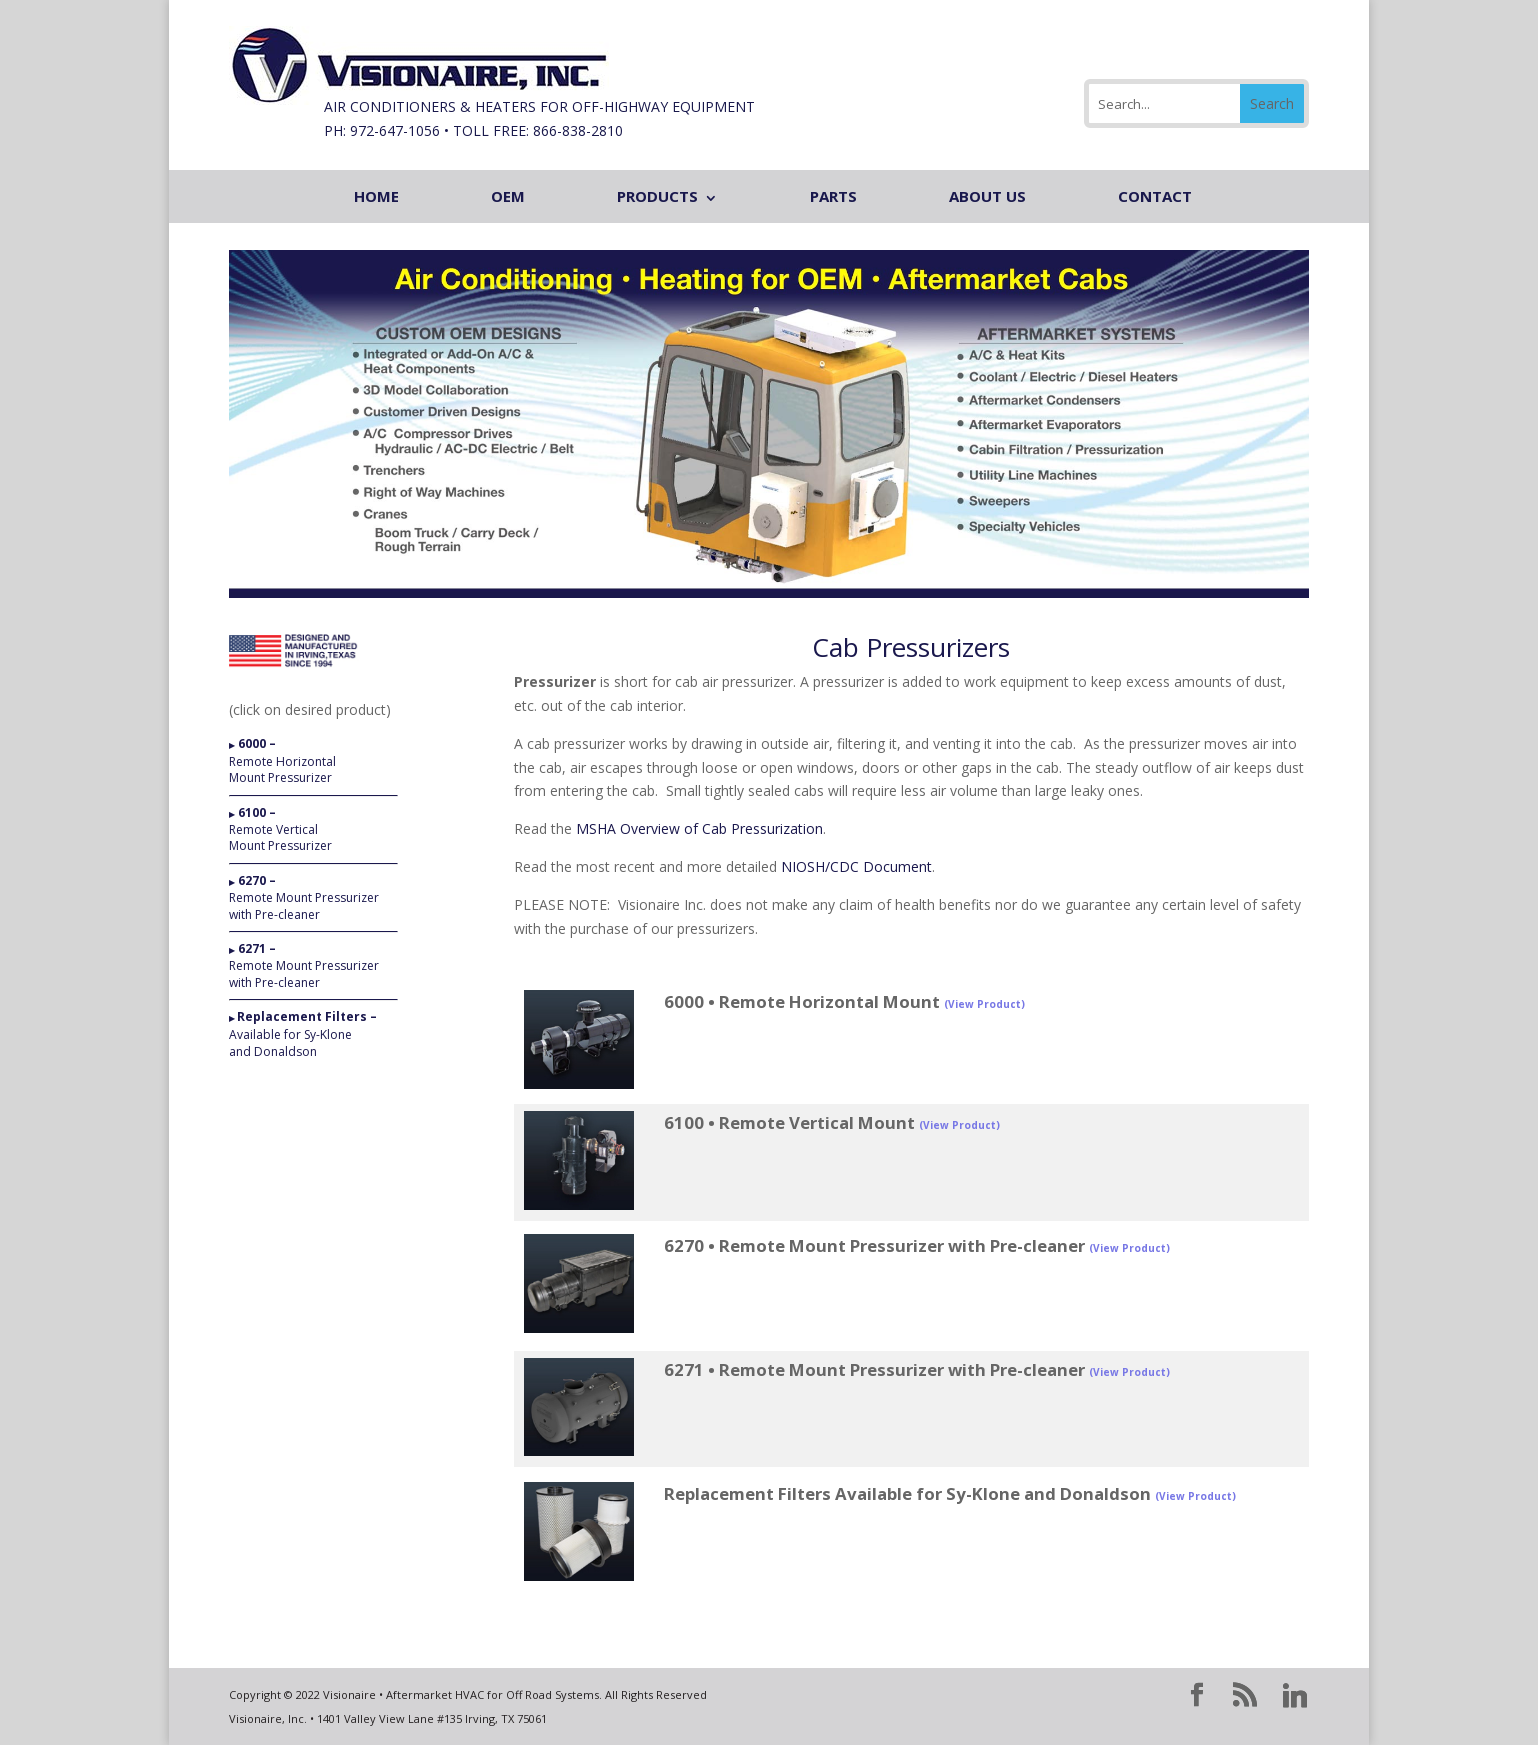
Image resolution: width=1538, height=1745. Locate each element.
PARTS (833, 196)
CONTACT (1155, 196)
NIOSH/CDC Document (856, 866)
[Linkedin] (1295, 1696)
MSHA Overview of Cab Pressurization (699, 828)
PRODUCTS (657, 196)
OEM (508, 196)
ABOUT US (987, 196)
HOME (376, 196)
